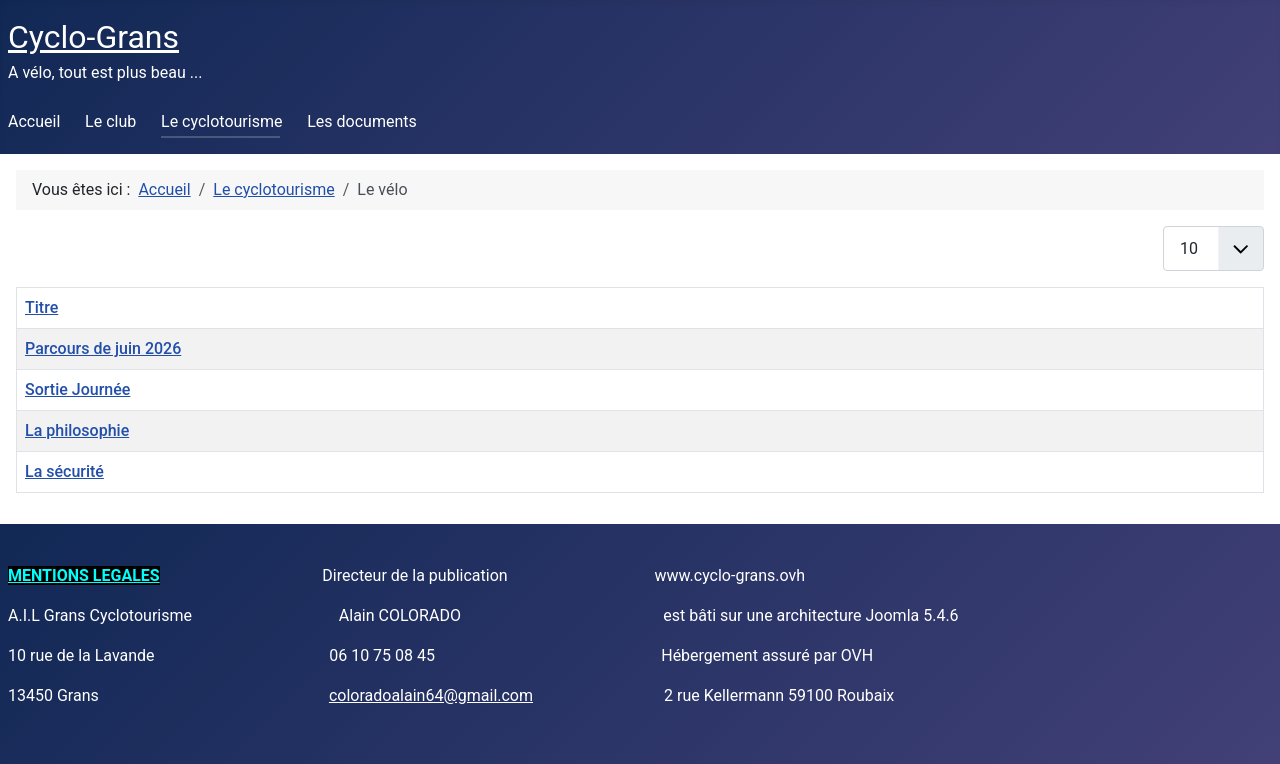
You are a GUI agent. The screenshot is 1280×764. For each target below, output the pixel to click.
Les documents (362, 121)
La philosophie (77, 430)
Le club (110, 121)
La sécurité (64, 471)
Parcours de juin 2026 (103, 348)
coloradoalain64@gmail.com (431, 695)
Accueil (34, 121)
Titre (41, 307)
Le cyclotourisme (221, 121)
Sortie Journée (77, 389)
